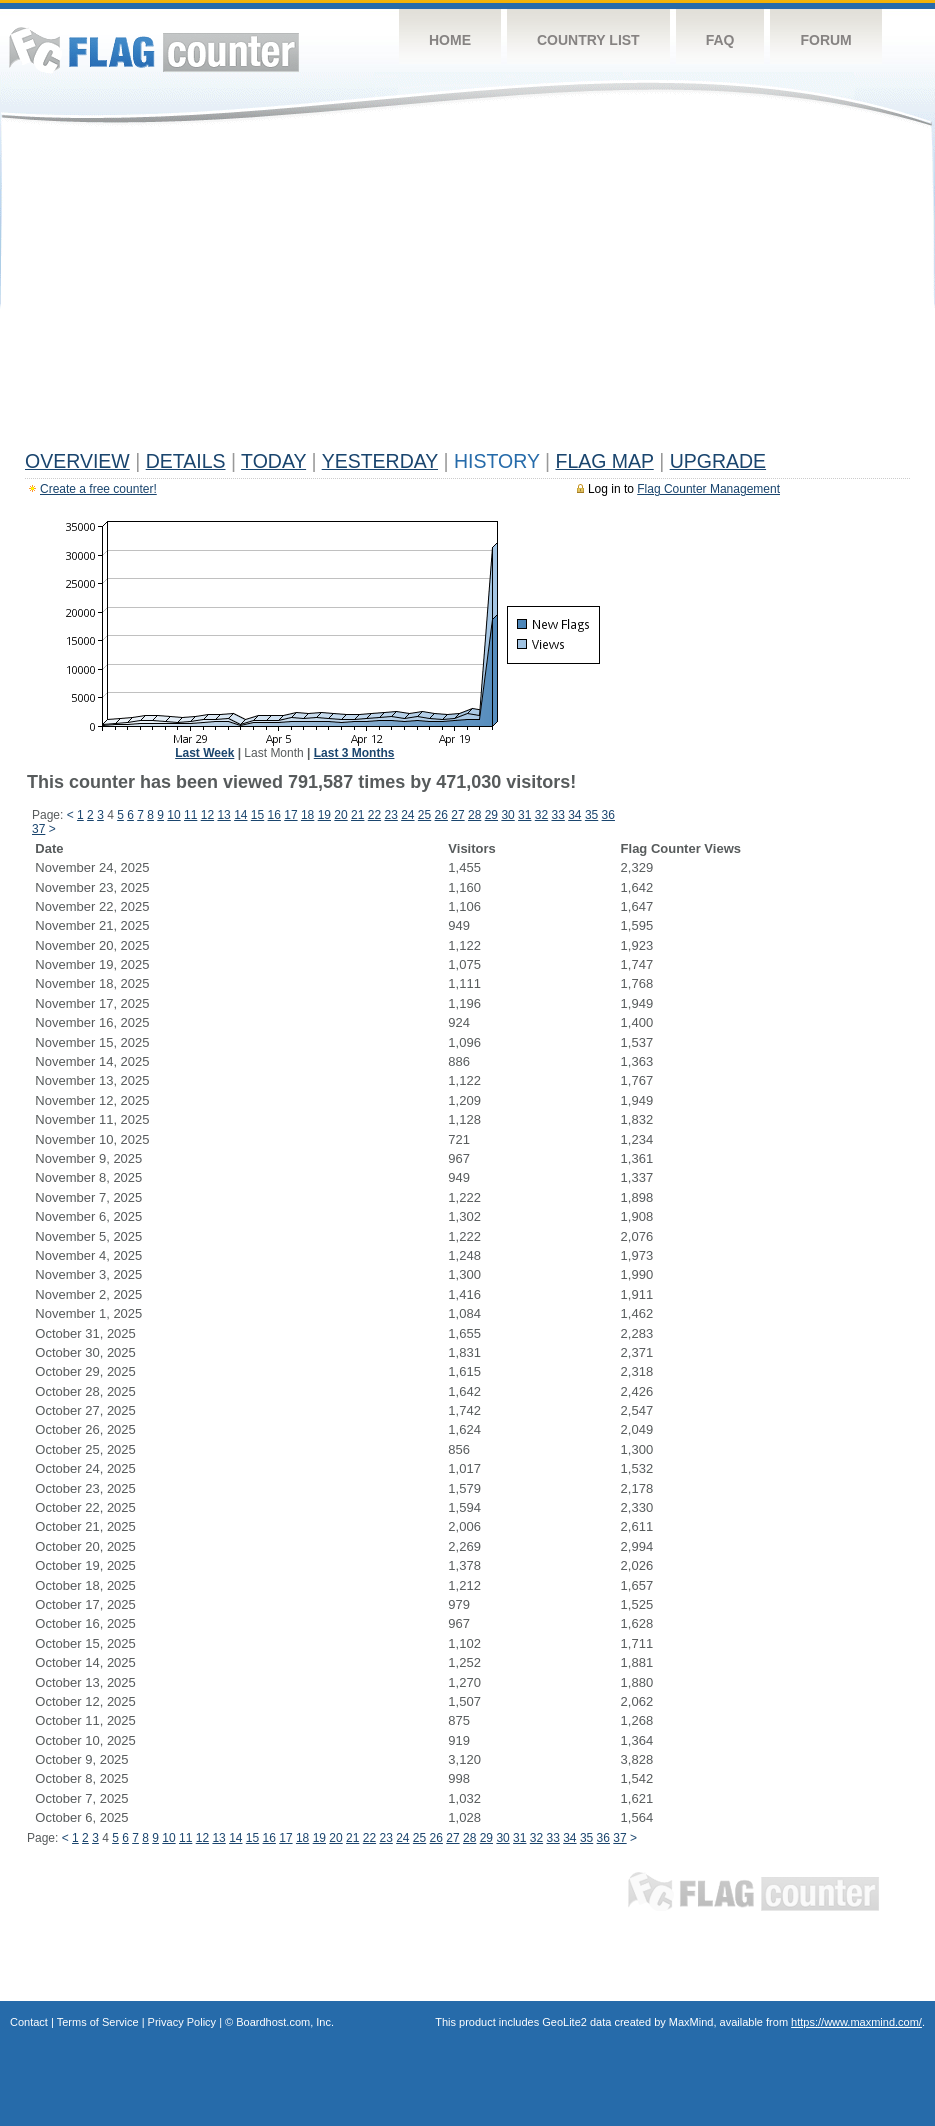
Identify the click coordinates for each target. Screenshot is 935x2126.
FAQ (720, 40)
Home (450, 40)
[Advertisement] (467, 292)
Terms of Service (98, 2022)
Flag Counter (154, 49)
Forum (825, 40)
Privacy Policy (182, 2022)
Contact (29, 2022)
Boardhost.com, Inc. (285, 2022)
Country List (588, 40)
